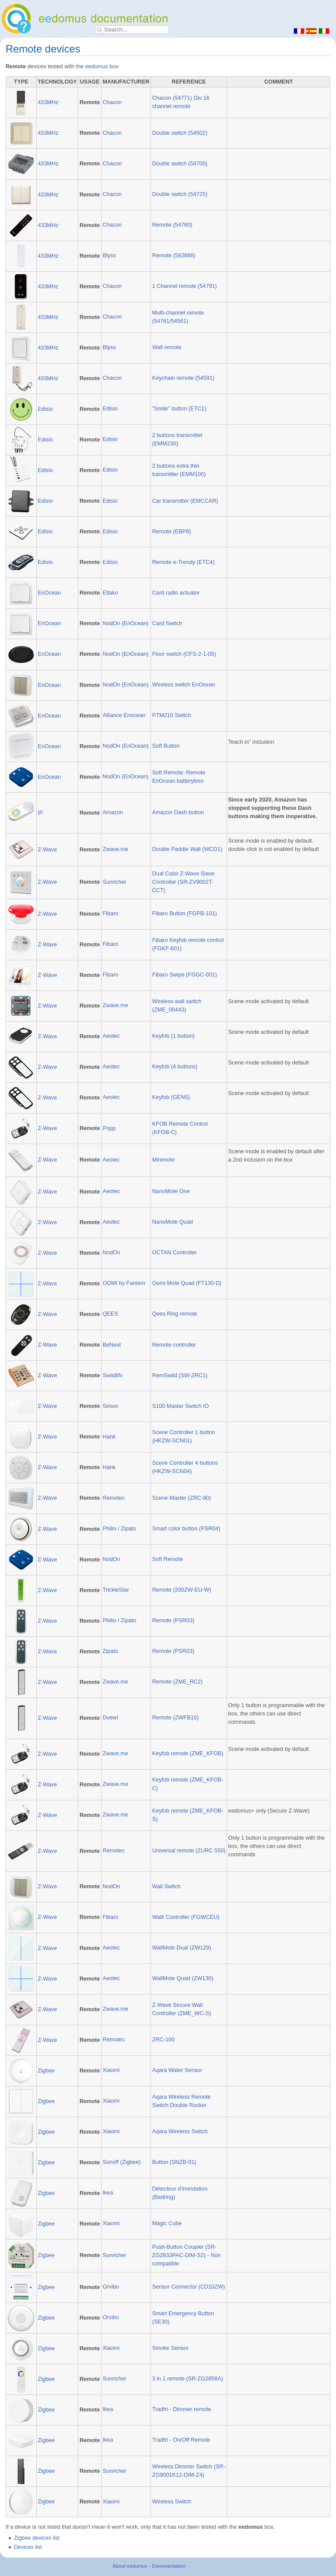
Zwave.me (115, 849)
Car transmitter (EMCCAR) (185, 501)
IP (40, 813)
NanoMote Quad (172, 1222)
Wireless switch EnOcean (183, 685)
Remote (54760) (172, 225)
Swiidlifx (112, 1375)
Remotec (113, 1498)
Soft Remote (167, 1559)
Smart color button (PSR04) (186, 1529)
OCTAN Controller (174, 1253)
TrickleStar (115, 1590)
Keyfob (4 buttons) (175, 1067)
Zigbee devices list (37, 2538)
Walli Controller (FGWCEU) (186, 1917)
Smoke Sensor (170, 2348)
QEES (110, 1314)
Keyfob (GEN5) (171, 1097)
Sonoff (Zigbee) (121, 2162)
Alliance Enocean (123, 715)
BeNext (111, 1345)
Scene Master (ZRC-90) (181, 1498)
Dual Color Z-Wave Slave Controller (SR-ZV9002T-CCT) (183, 882)
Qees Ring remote (174, 1314)
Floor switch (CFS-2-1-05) (184, 654)
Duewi (110, 1718)
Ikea (107, 2193)
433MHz (48, 102)
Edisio (45, 409)
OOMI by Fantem (123, 1283)
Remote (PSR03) (173, 1620)
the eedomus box (97, 66)
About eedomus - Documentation (149, 2566)
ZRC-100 (163, 2040)
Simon (110, 1406)
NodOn (111, 1253)
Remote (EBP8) (171, 531)
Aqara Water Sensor (177, 2070)
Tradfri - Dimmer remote (181, 2409)
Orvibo (110, 2287)
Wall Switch (166, 1886)
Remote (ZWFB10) (175, 1718)
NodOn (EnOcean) (125, 623)
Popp (109, 1128)
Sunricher (114, 882)
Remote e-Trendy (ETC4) (183, 562)
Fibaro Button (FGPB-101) (184, 913)
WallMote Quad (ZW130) (183, 1978)
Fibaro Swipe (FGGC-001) (184, 975)
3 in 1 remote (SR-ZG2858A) (187, 2379)
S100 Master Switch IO (180, 1406)
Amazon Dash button (178, 812)
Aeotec (111, 1036)
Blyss (109, 255)
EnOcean (49, 593)
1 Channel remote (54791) (184, 286)
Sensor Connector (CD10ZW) (188, 2287)
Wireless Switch (172, 2502)
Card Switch (167, 623)
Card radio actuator (176, 593)
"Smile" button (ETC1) (179, 409)
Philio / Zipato (119, 1529)
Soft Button (166, 746)
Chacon (112, 102)
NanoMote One (171, 1191)
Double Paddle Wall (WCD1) (187, 849)
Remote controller (174, 1345)
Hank (109, 1437)
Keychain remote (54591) (183, 378)
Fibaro (110, 913)
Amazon (112, 812)
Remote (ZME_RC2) (177, 1682)
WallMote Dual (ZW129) (181, 1948)
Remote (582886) (174, 255)
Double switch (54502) (179, 133)
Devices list (28, 2547)
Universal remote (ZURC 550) (189, 1851)
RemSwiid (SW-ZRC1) (180, 1375)
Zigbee (46, 2071)
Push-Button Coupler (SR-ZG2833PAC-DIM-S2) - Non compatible (186, 2255)
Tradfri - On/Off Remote (181, 2440)
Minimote (163, 1160)
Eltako (110, 593)
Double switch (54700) (179, 164)
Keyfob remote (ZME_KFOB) (188, 1753)
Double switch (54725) (179, 194)
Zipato (110, 1651)
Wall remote (167, 347)
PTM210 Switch (171, 715)
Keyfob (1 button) (173, 1036)
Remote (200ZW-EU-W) (181, 1590)
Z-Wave (47, 850)
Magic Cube (167, 2223)
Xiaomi (110, 2070)
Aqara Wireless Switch (180, 2131)
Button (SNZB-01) (174, 2162)
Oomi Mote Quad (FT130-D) (187, 1283)
